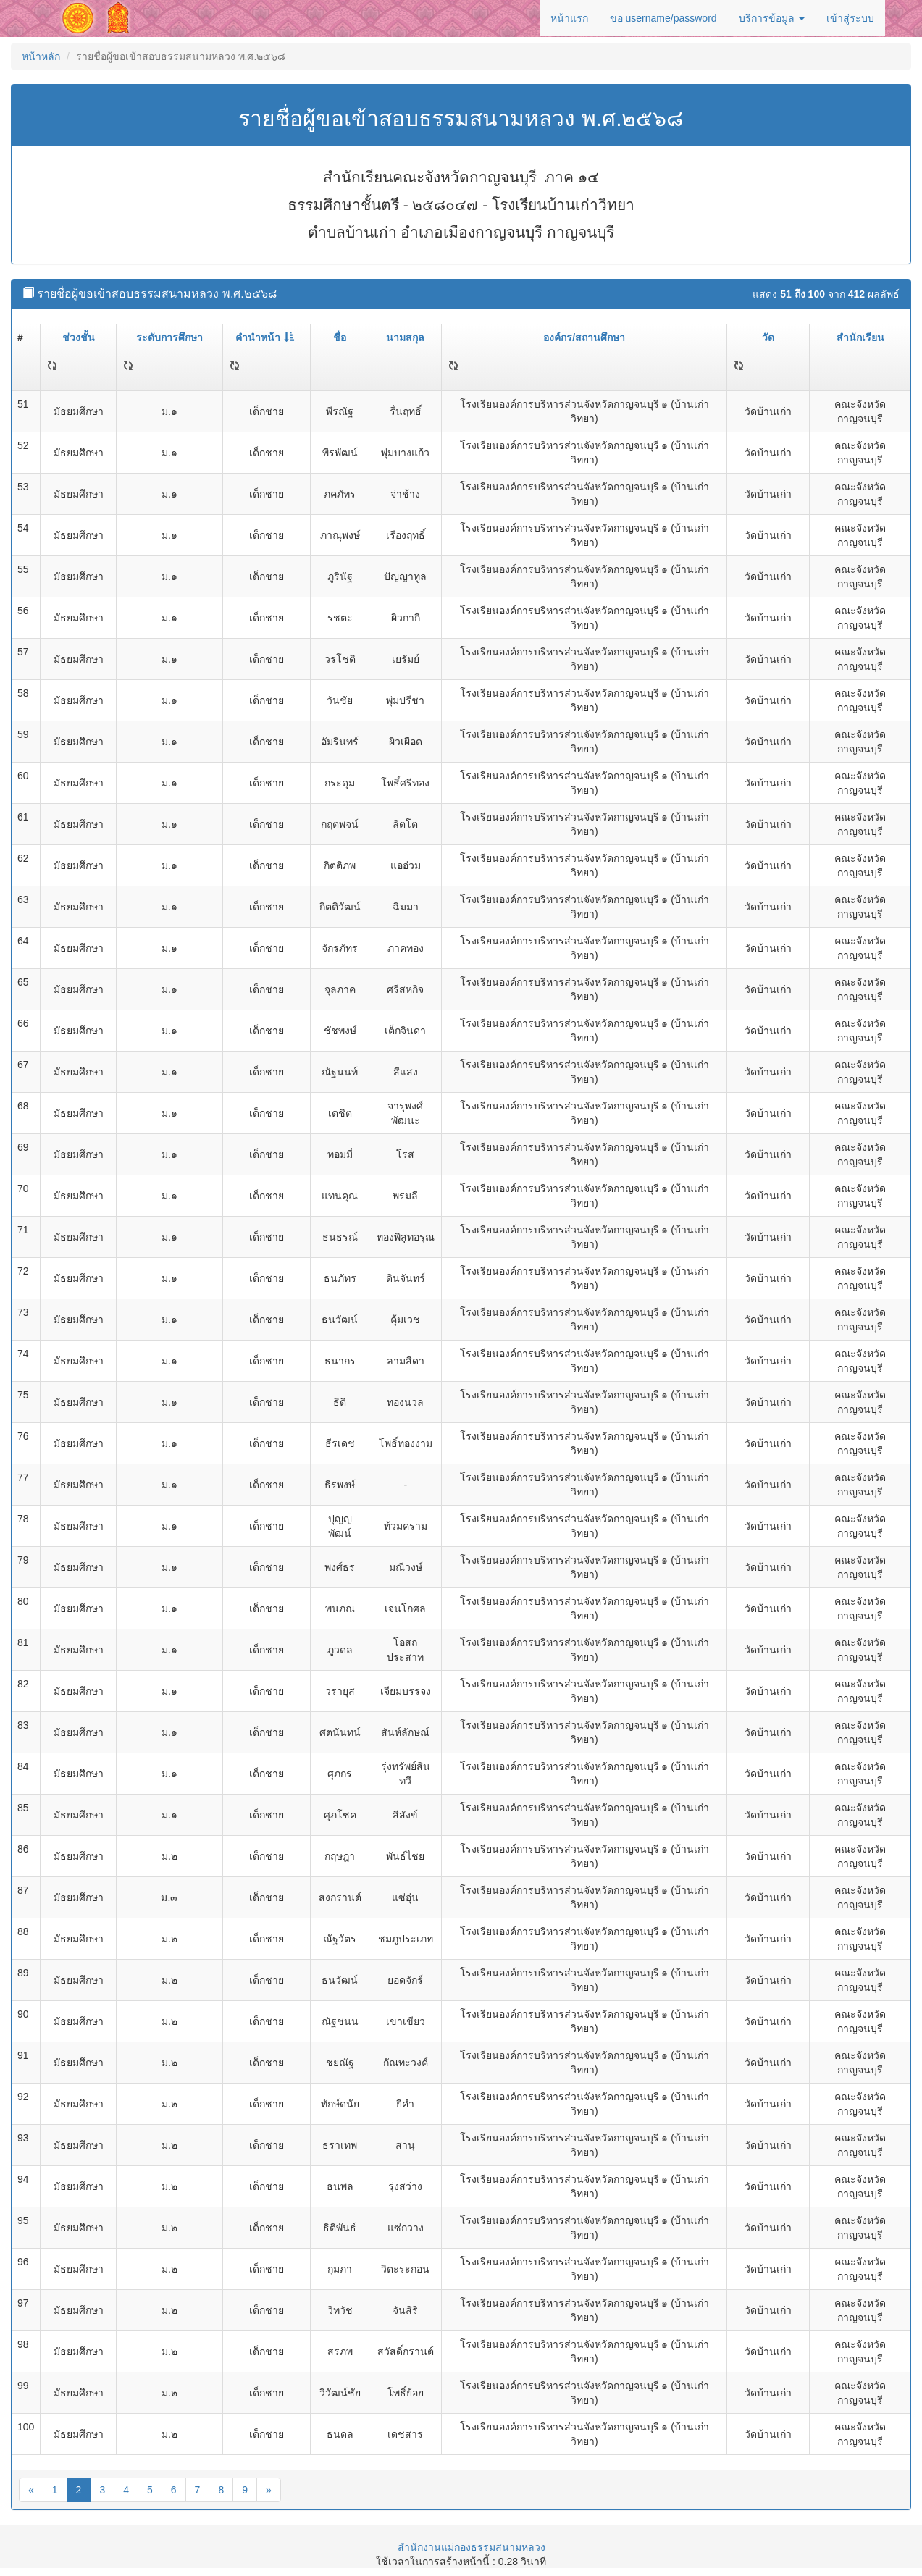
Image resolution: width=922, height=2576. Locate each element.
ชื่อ (339, 337)
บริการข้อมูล (772, 18)
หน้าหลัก (41, 56)
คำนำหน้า (264, 337)
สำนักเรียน (860, 337)
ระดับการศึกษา (169, 337)
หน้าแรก (569, 18)
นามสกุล (405, 337)
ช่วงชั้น (78, 337)
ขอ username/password (663, 18)
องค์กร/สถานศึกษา (584, 337)
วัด (768, 337)
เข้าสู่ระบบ (850, 18)
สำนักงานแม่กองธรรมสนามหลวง (471, 2547)
